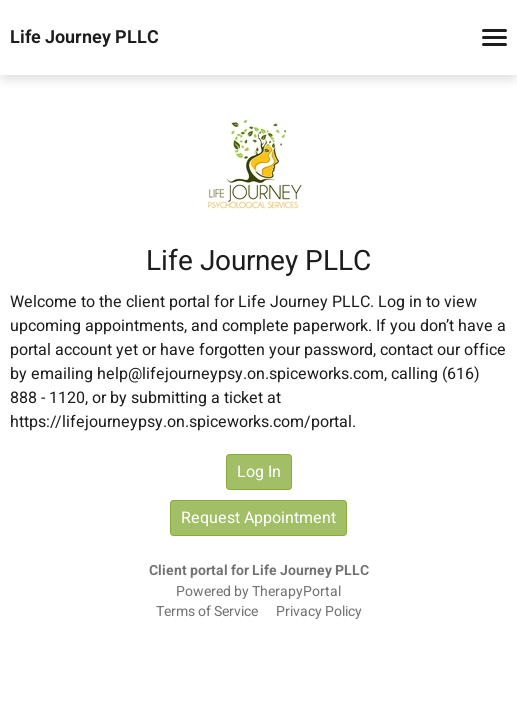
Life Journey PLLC (84, 38)
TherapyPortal (296, 592)
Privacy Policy (319, 612)
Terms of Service (207, 612)
